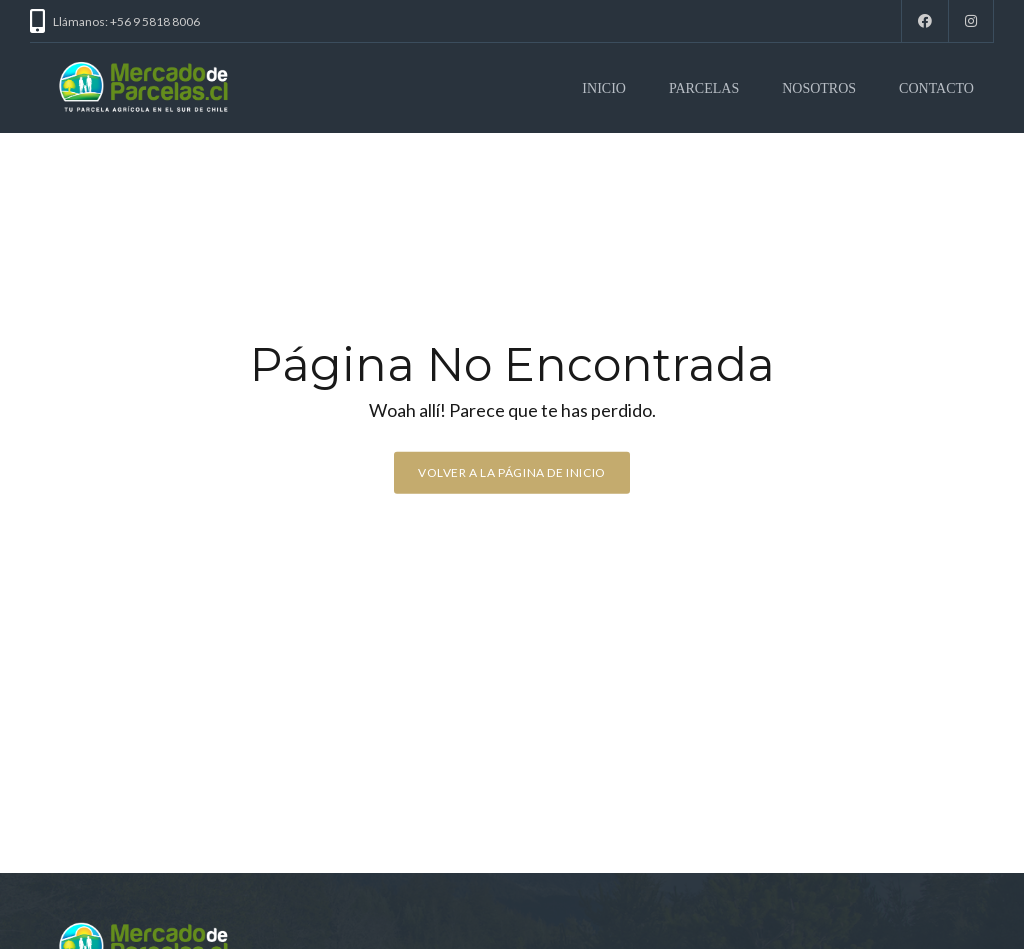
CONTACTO (936, 88)
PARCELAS (704, 88)
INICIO (604, 88)
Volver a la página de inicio (512, 472)
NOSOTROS (819, 88)
